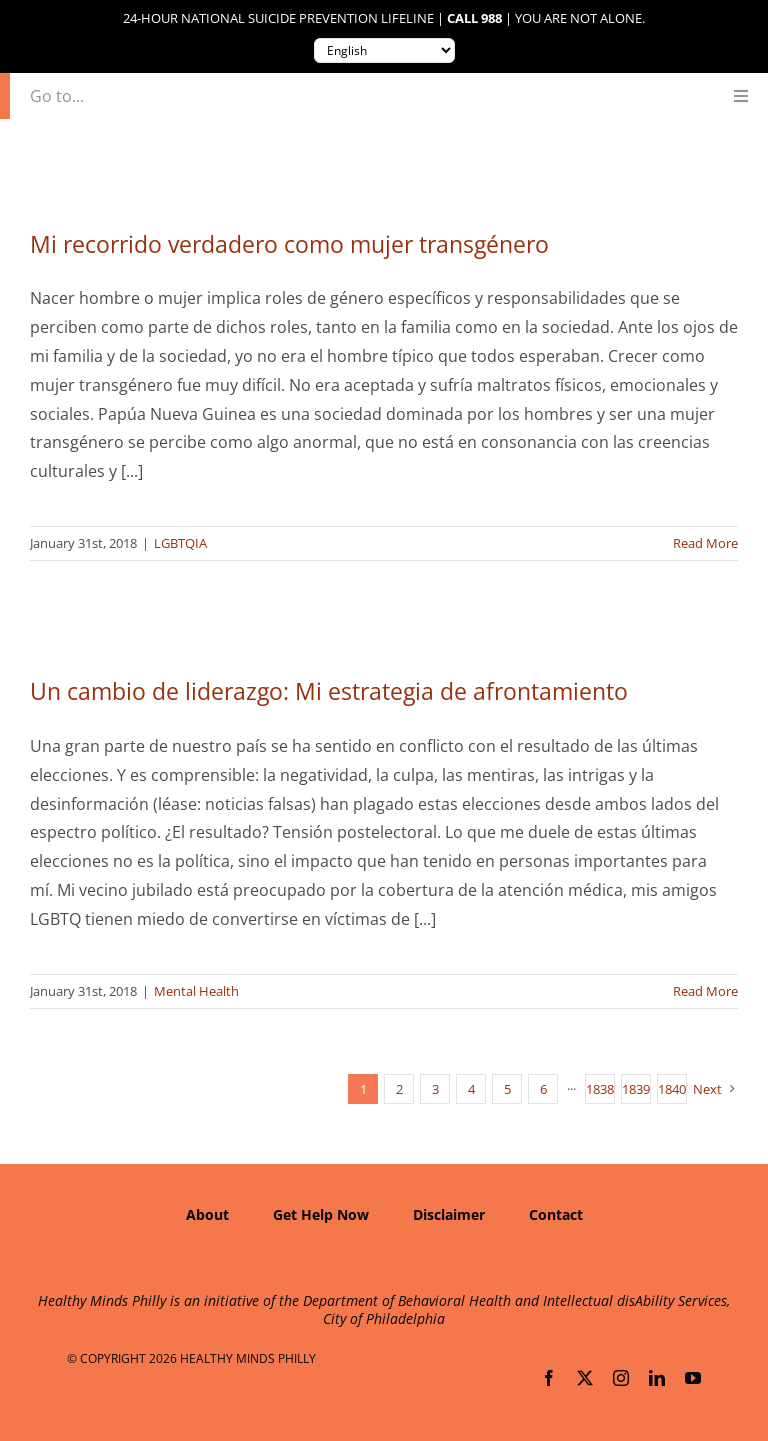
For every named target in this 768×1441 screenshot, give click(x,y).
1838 (600, 1089)
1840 (672, 1089)
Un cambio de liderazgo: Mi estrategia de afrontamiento (329, 691)
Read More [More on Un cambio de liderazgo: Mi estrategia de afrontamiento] (705, 991)
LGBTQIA (180, 543)
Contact (556, 1214)
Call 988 (474, 18)
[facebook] (549, 1378)
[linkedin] (657, 1378)
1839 (636, 1089)
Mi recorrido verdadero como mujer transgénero (289, 244)
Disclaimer (449, 1214)
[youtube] (693, 1378)
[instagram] (621, 1378)
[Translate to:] (384, 50)
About (207, 1214)
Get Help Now (321, 1214)
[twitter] (585, 1378)
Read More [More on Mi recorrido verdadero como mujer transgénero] (705, 543)
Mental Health (196, 991)
